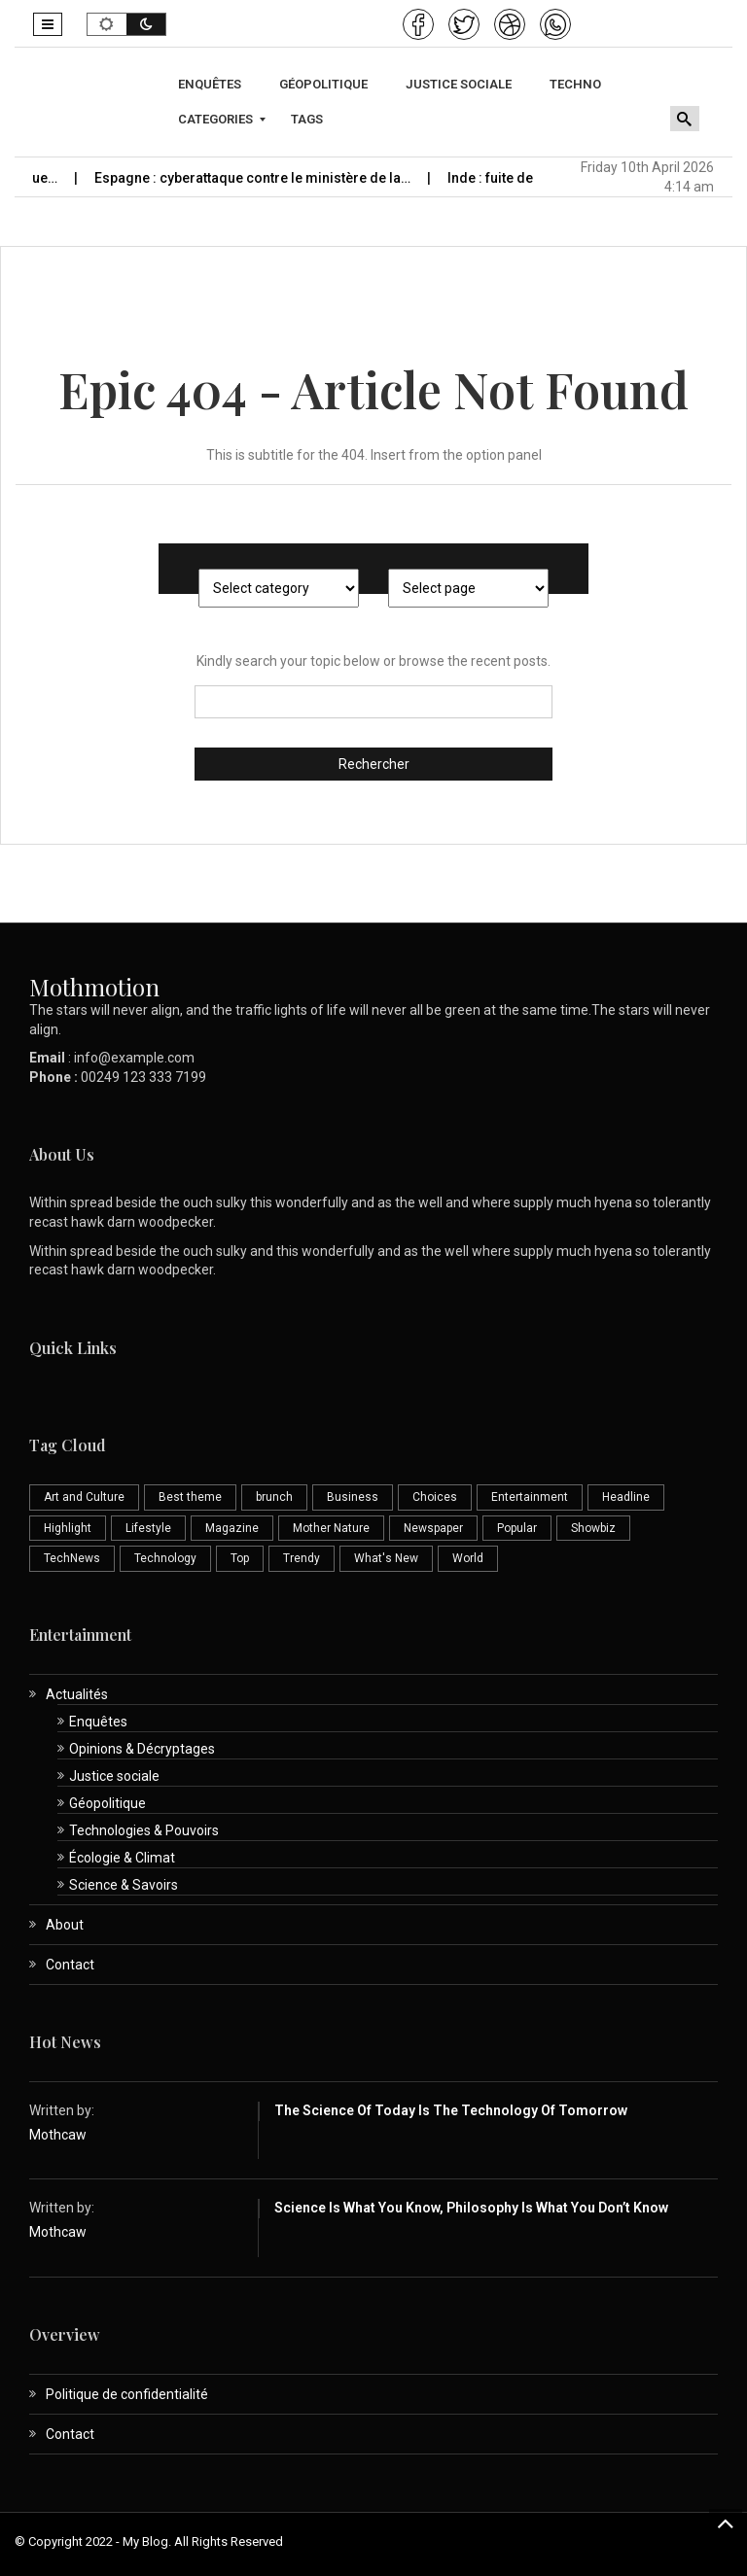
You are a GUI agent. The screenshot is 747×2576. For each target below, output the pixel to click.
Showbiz (593, 1528)
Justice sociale (114, 1776)
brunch (274, 1497)
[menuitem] (212, 84)
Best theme (190, 1497)
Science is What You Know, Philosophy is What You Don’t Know (471, 2207)
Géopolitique (107, 1803)
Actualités (77, 1694)
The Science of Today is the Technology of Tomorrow (450, 2110)
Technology (165, 1558)
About (65, 1924)
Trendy (301, 1558)
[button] (47, 24)
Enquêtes (98, 1721)
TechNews (72, 1558)
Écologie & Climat (122, 1857)
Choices (434, 1497)
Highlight (67, 1528)
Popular (517, 1528)
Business (352, 1497)
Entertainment (529, 1497)
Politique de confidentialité (127, 2394)
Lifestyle (148, 1528)
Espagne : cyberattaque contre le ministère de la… (267, 178)
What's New (386, 1558)
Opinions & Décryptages (142, 1749)
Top (240, 1558)
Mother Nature (331, 1528)
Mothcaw (58, 2134)
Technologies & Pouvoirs (144, 1830)
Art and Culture (84, 1497)
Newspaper (433, 1528)
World (467, 1558)
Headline (626, 1497)
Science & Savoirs (123, 1885)
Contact (70, 1964)
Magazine (232, 1528)
